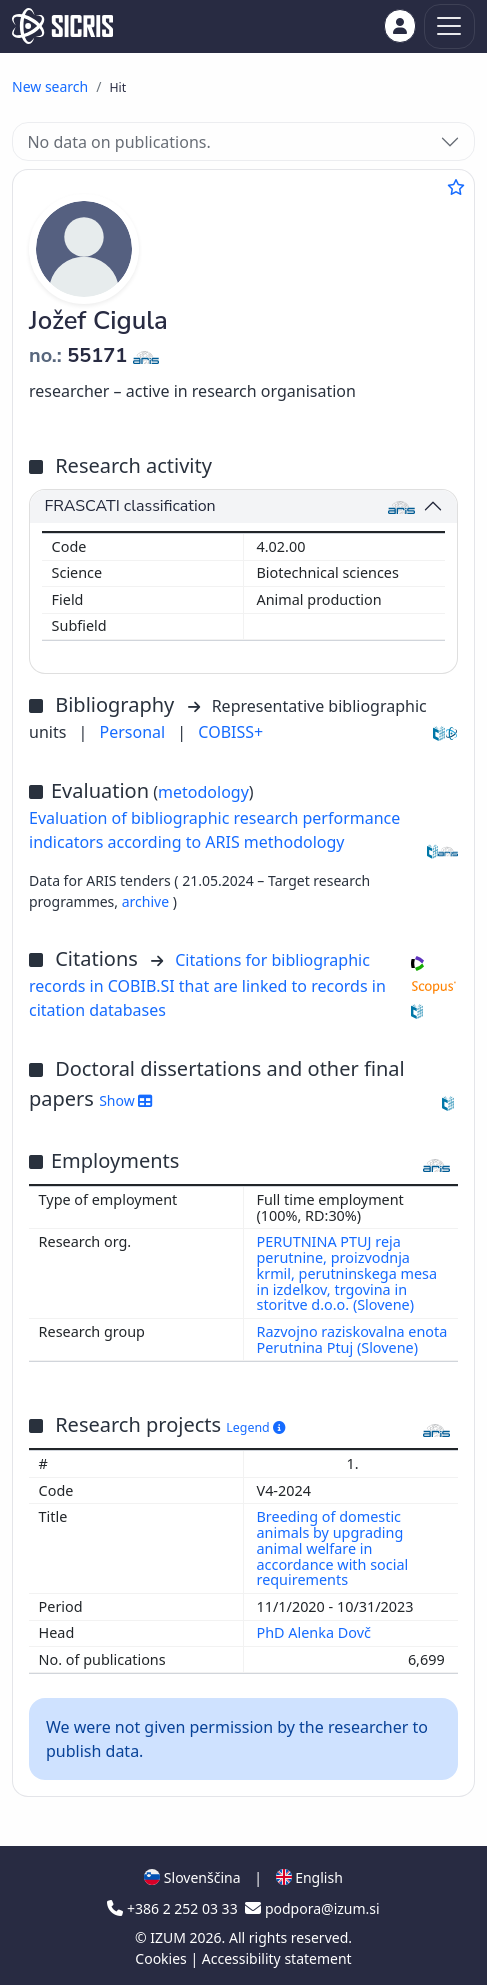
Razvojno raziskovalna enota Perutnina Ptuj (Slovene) (352, 1339)
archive (147, 901)
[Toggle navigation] (449, 26)
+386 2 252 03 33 (174, 1908)
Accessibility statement (277, 1958)
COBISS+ (230, 732)
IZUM (169, 1937)
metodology (203, 792)
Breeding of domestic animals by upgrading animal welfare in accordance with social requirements (333, 1548)
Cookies (162, 1958)
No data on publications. (118, 142)
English (309, 1877)
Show (125, 1100)
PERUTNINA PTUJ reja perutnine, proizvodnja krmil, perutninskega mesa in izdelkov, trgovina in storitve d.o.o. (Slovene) (347, 1273)
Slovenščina (192, 1877)
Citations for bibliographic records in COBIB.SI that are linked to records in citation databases (207, 985)
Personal (135, 732)
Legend (255, 1427)
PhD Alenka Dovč (316, 1632)
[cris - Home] (62, 26)
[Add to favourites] (456, 187)
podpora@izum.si (312, 1908)
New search (50, 86)
